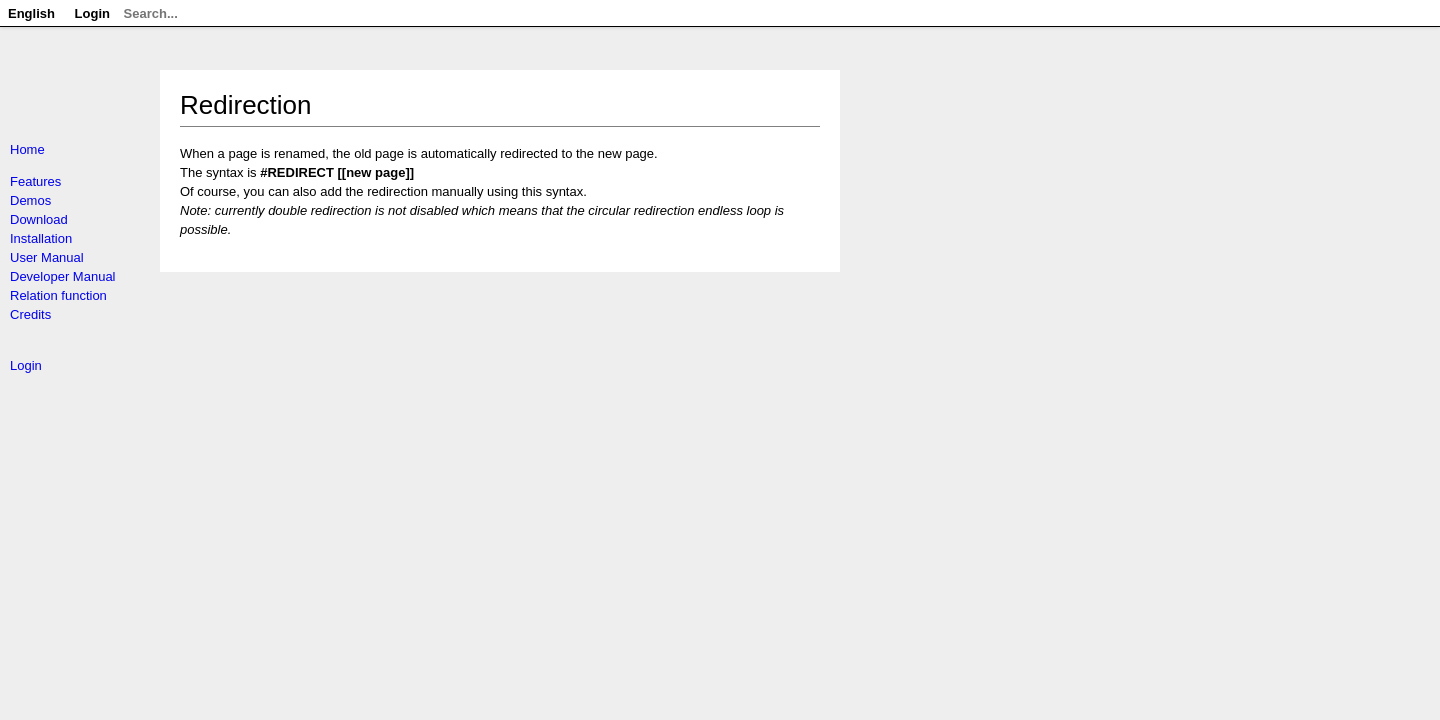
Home (27, 149)
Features (35, 181)
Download (39, 219)
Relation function (58, 295)
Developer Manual (63, 276)
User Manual (47, 257)
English (31, 13)
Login (26, 365)
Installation (41, 238)
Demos (30, 200)
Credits (30, 314)
